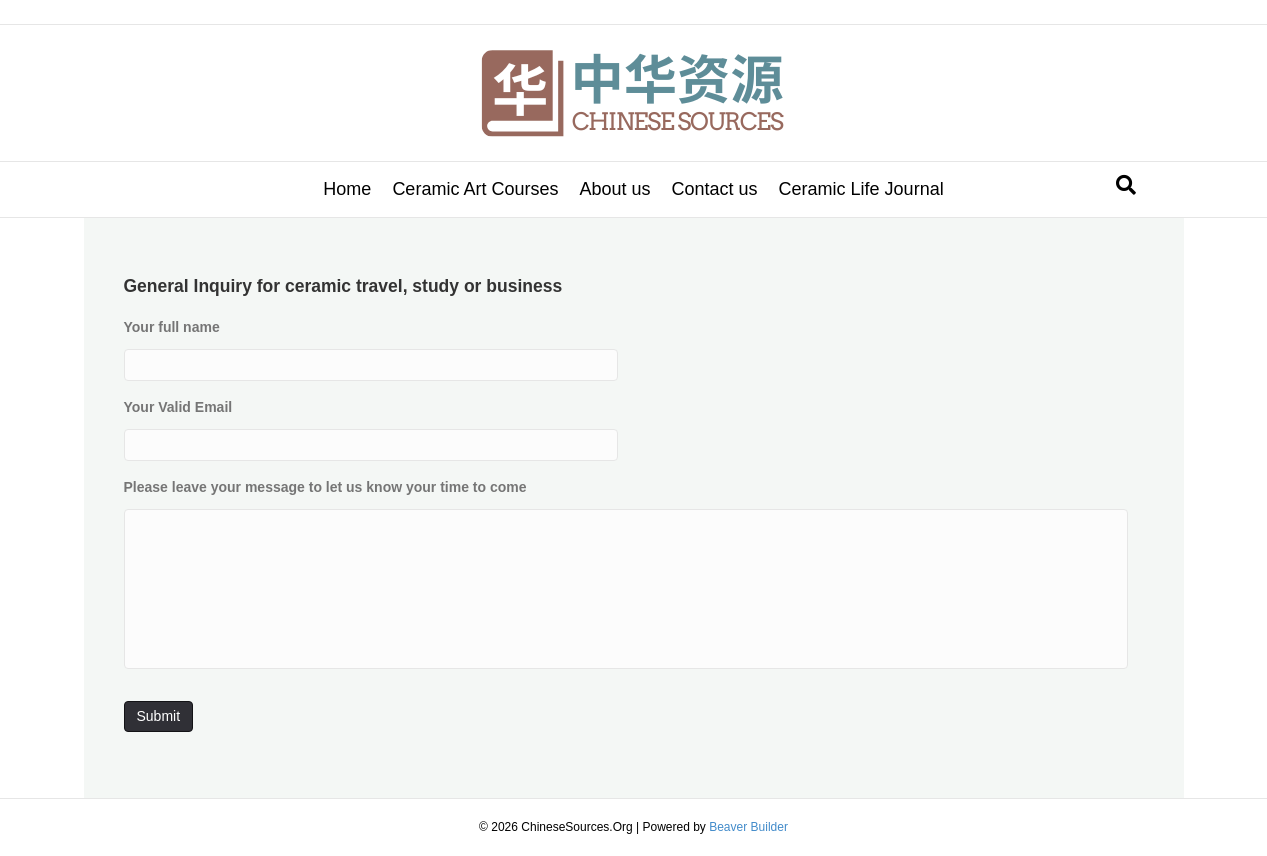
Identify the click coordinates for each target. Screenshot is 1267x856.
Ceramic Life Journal (861, 189)
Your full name (172, 327)
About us (614, 189)
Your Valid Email (178, 407)
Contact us (715, 189)
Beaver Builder (748, 827)
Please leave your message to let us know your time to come (325, 487)
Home (347, 189)
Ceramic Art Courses (475, 189)
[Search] (1126, 185)
